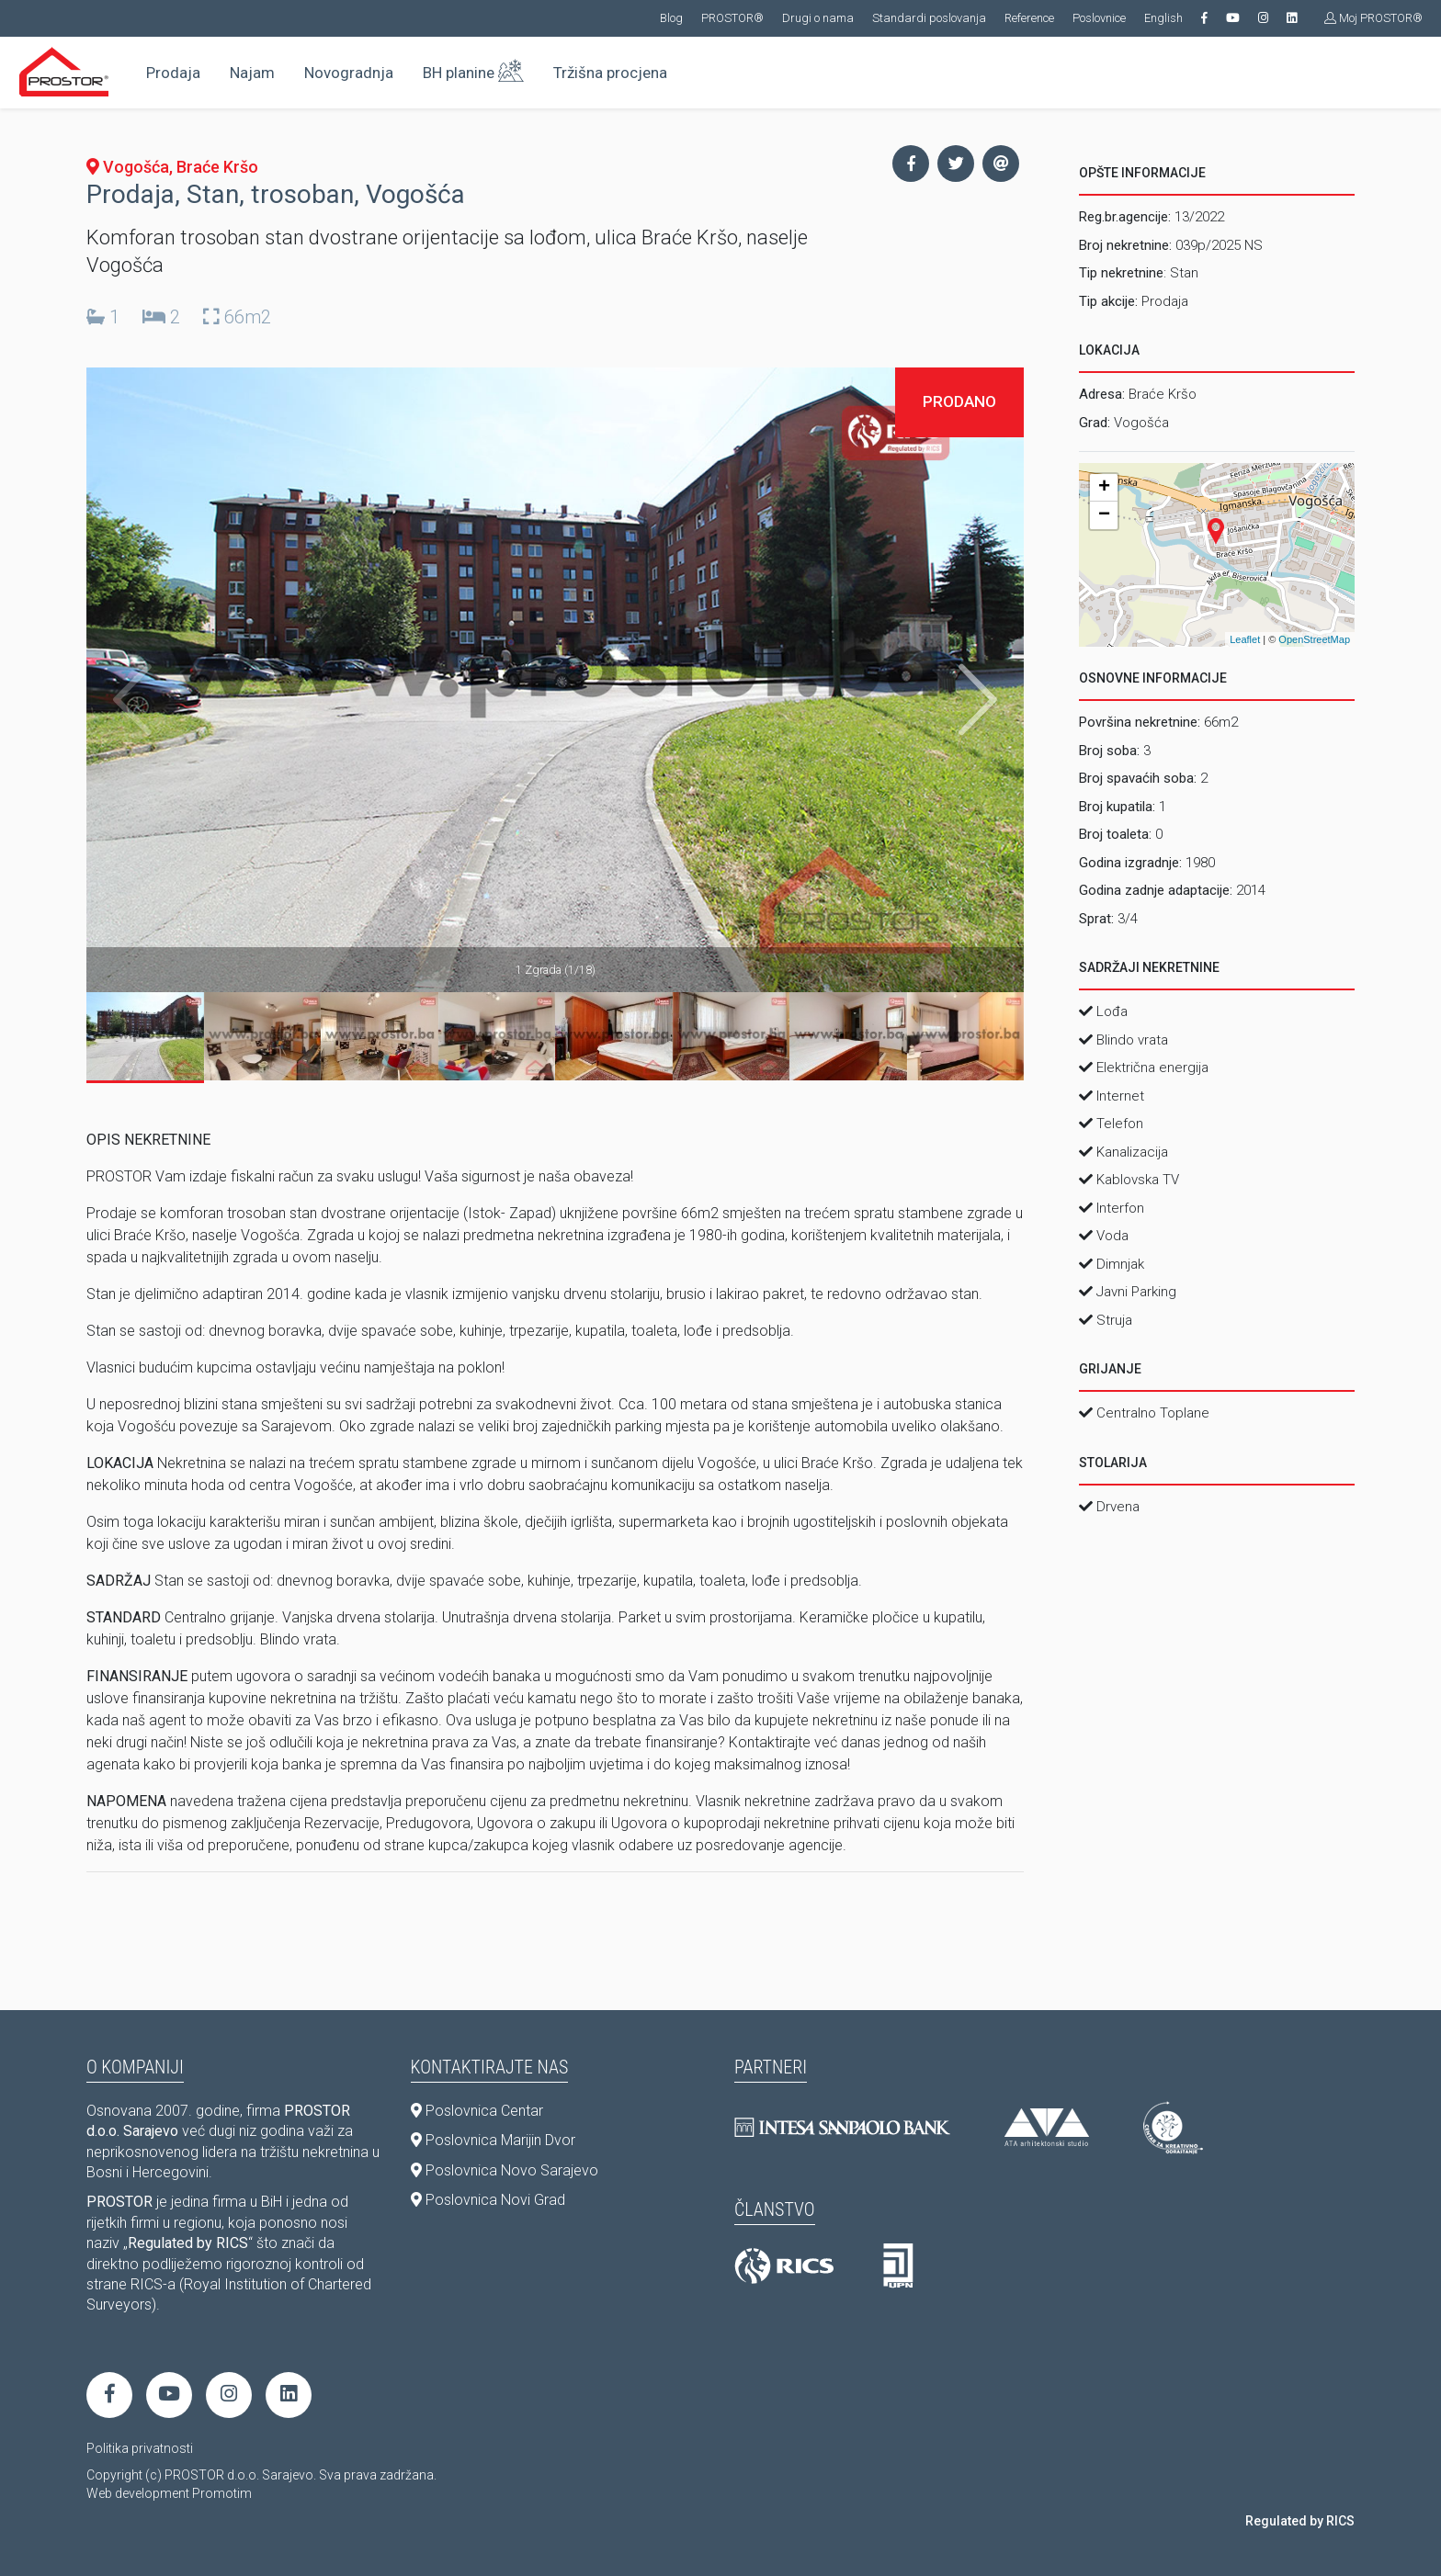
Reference (1029, 18)
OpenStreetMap (1314, 639)
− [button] (1104, 515)
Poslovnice (1099, 18)
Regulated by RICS (1300, 2521)
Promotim (222, 2493)
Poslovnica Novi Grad (488, 2200)
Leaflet (1245, 639)
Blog (671, 18)
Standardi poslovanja (929, 18)
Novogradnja (348, 72)
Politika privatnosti (139, 2448)
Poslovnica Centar (477, 2110)
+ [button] (1104, 488)
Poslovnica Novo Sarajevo (504, 2170)
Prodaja (173, 72)
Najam (252, 72)
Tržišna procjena (610, 72)
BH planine (473, 69)
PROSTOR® (732, 18)
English (1163, 18)
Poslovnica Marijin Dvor (493, 2140)
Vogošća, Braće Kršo (172, 166)
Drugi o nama (818, 18)
